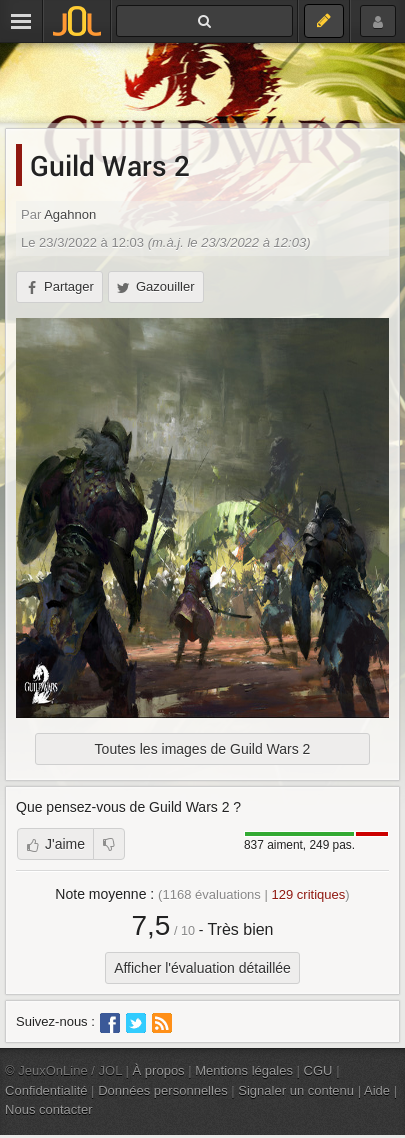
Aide (377, 1090)
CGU (318, 1070)
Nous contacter (49, 1109)
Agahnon (70, 214)
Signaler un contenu (296, 1090)
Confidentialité (46, 1090)
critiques (308, 894)
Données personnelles (163, 1090)
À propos (159, 1070)
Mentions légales (244, 1070)
